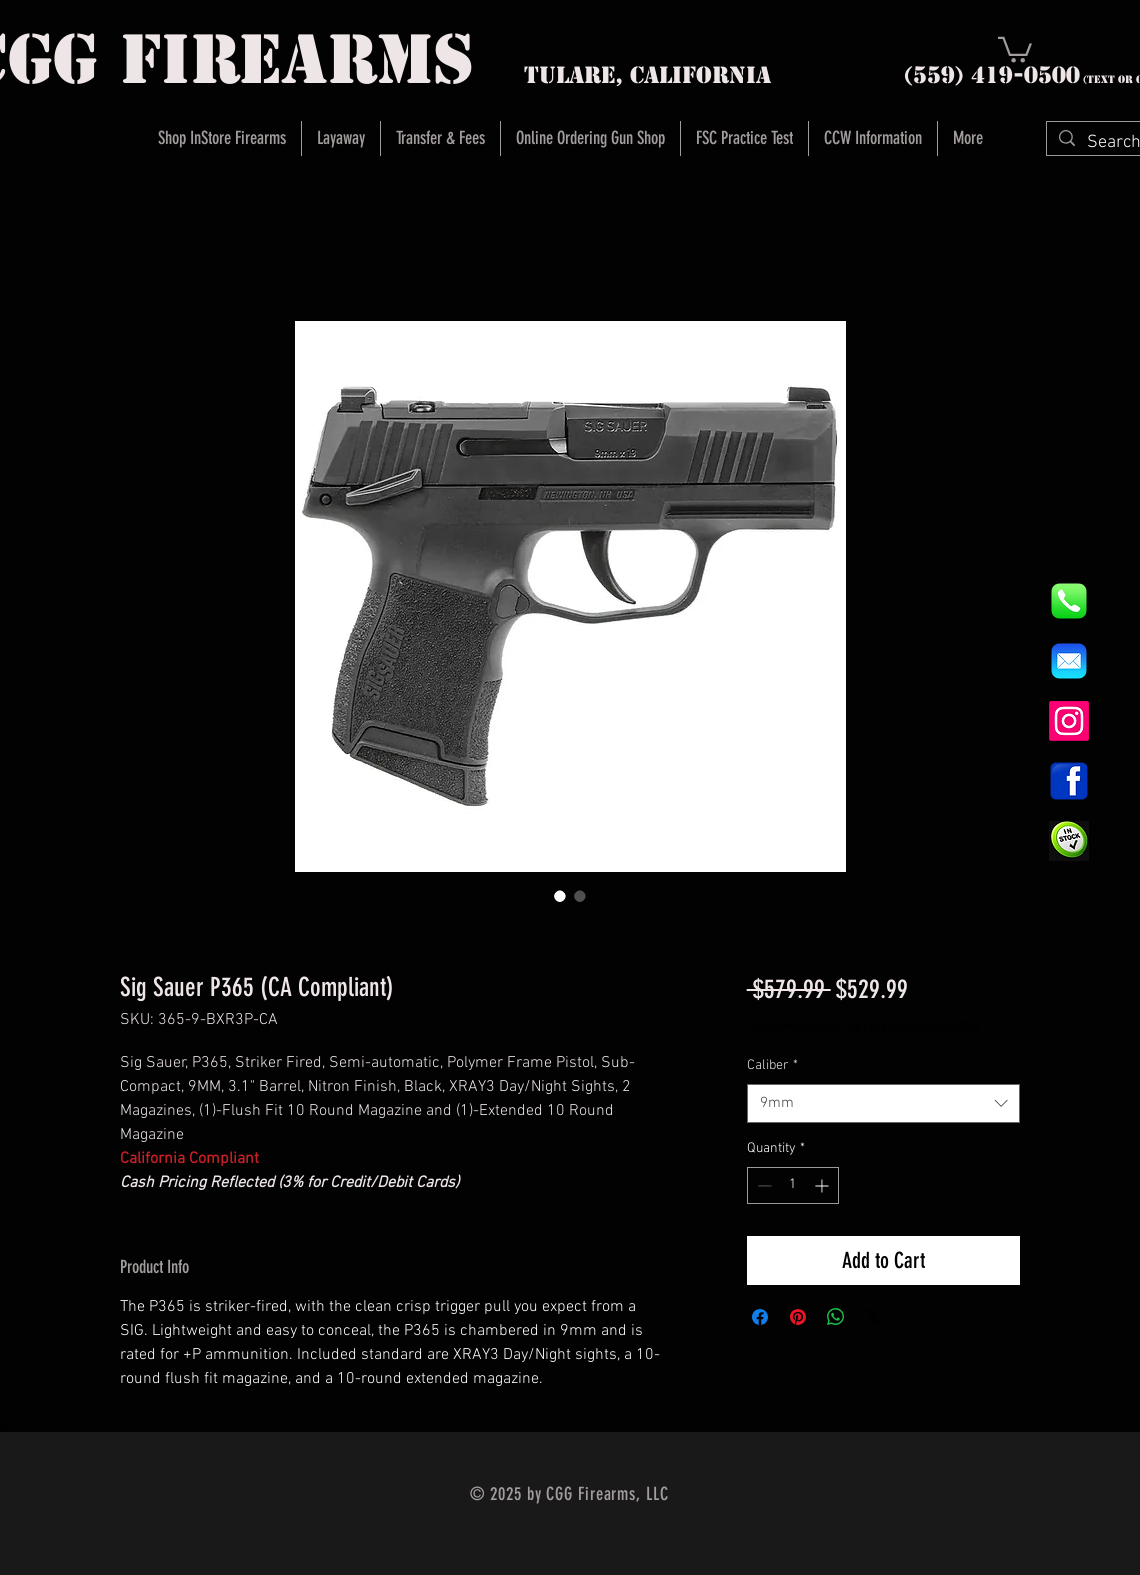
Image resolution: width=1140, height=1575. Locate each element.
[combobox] (883, 1103)
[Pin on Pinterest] (798, 1317)
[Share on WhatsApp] (836, 1317)
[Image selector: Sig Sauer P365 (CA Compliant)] (560, 896)
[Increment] (823, 1185)
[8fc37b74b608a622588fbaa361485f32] (1069, 661)
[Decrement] (762, 1185)
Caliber (772, 1065)
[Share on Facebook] (760, 1317)
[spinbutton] (793, 1185)
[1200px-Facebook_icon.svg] (1069, 781)
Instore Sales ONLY (925, 1026)
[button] (1015, 48)
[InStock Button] (1069, 841)
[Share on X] (874, 1317)
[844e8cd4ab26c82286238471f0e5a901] (1069, 601)
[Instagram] (1069, 721)
